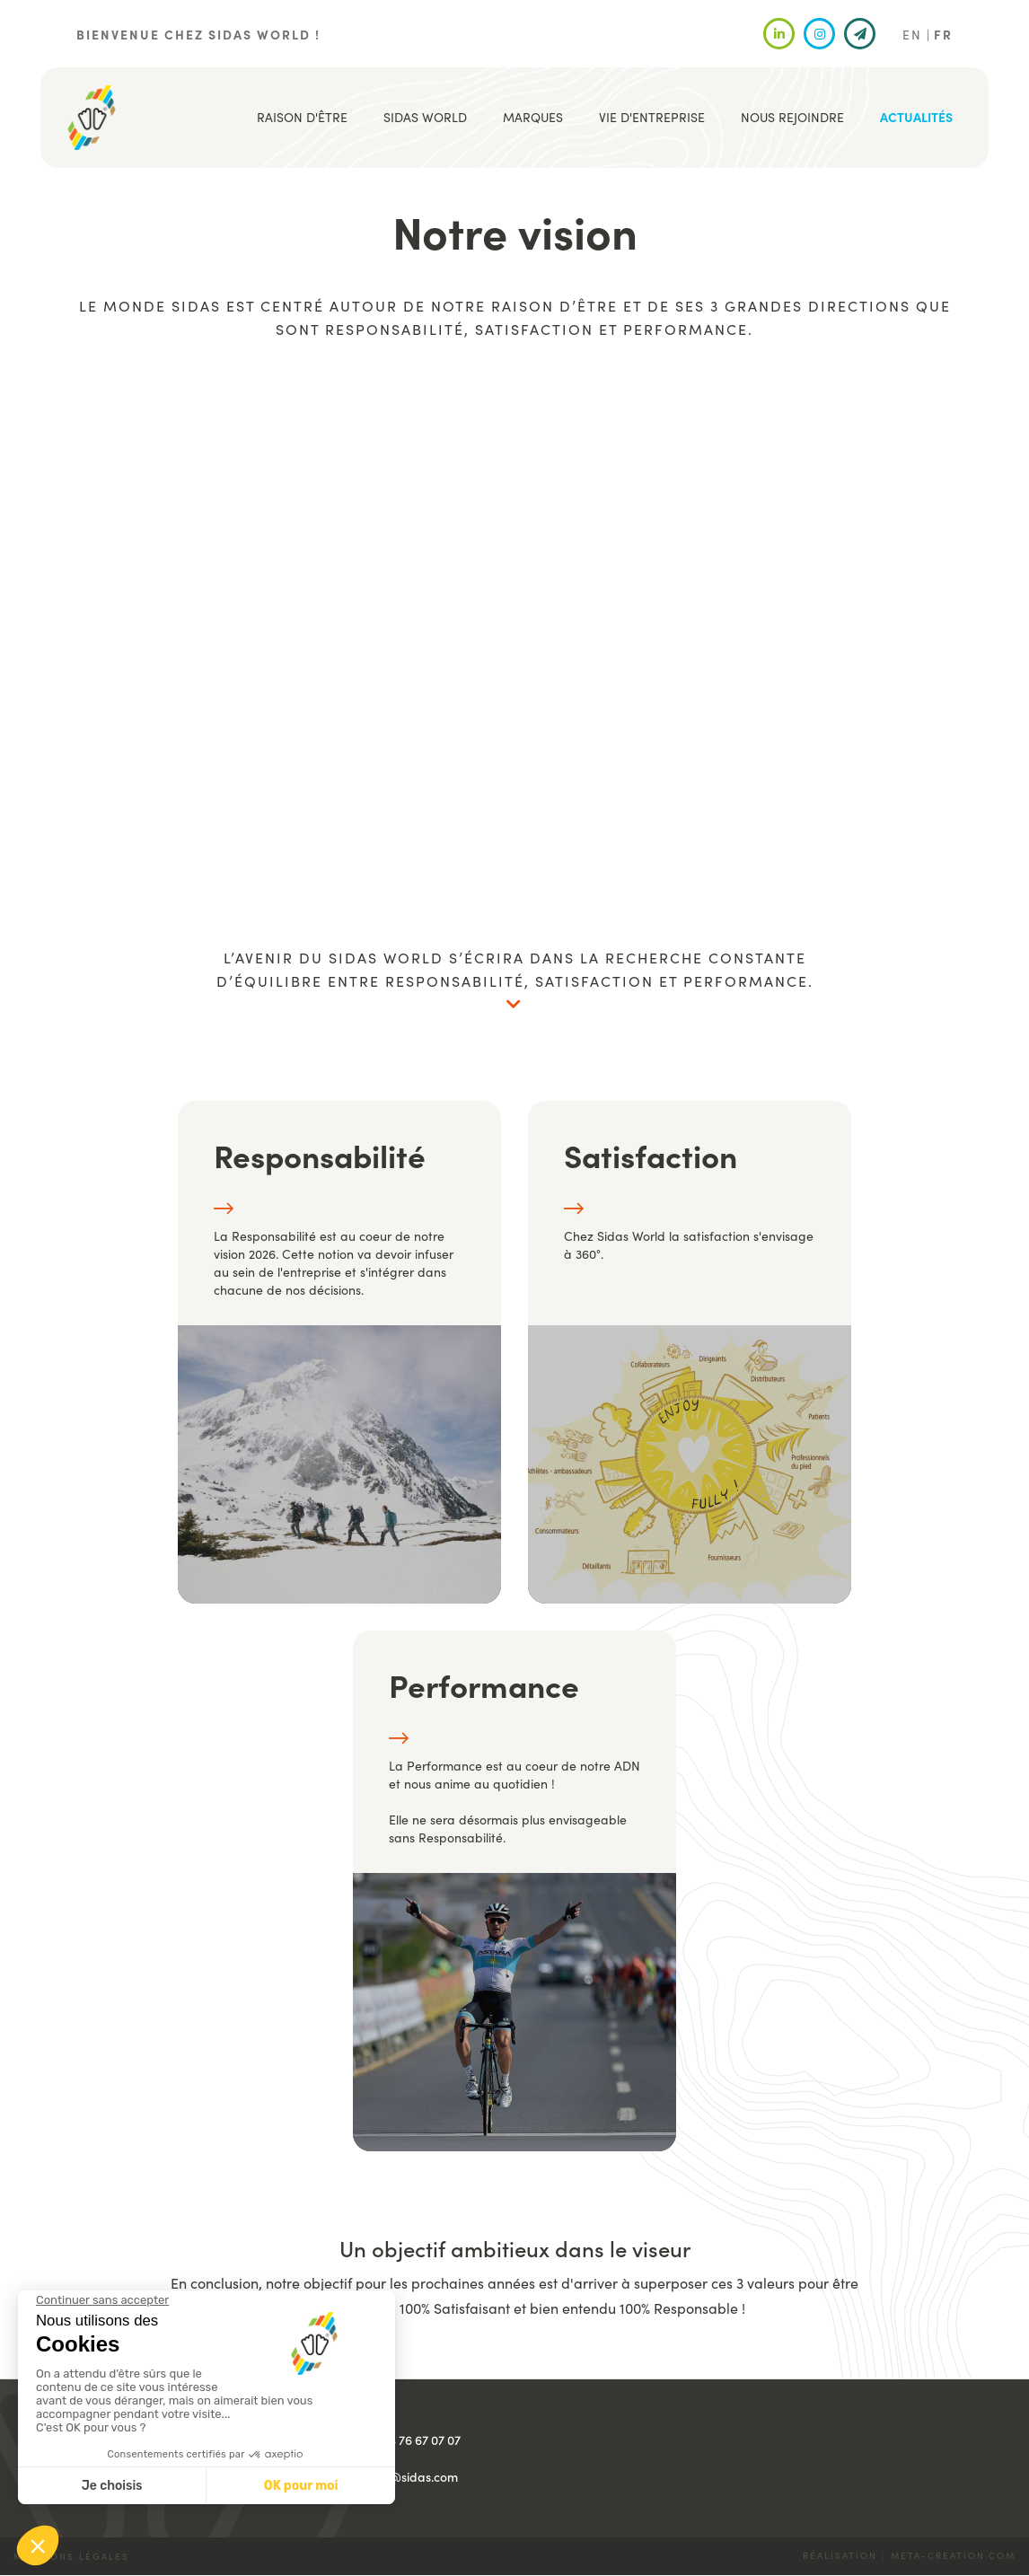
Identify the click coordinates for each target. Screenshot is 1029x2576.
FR (943, 34)
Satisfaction (650, 1155)
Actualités (916, 117)
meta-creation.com (953, 2555)
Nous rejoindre (792, 117)
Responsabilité (320, 1155)
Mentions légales (71, 2556)
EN (912, 34)
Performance (484, 1684)
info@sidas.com (412, 2476)
